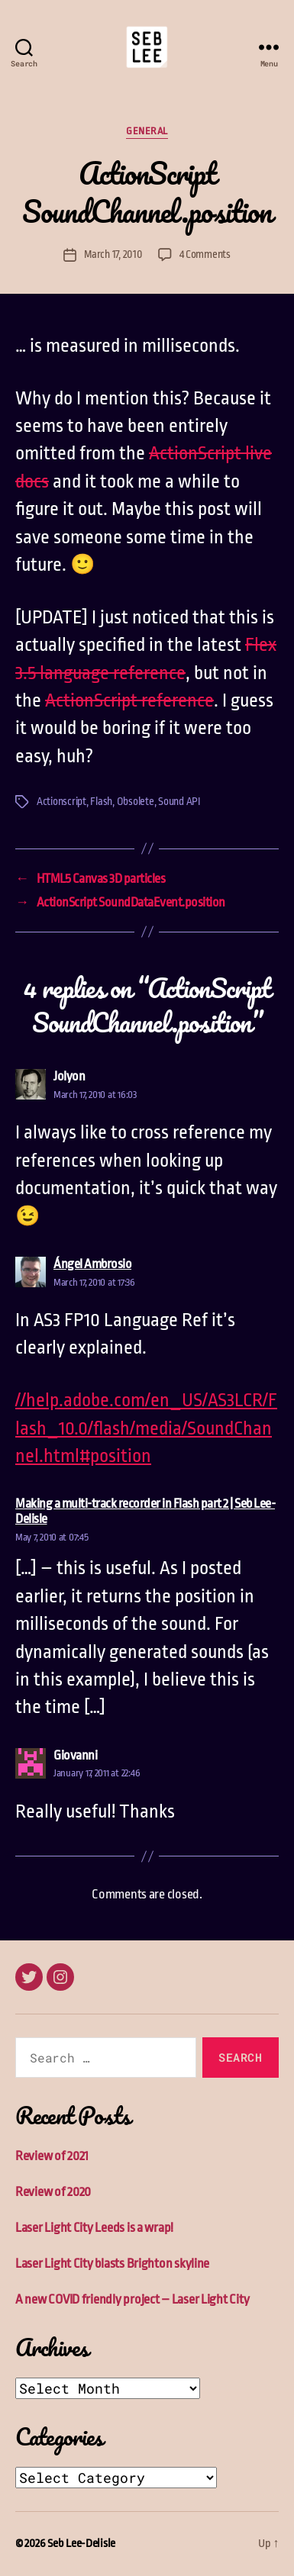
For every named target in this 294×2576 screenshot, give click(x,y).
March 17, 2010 (113, 254)
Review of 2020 (53, 2192)
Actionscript (61, 801)
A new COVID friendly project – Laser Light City (132, 2299)
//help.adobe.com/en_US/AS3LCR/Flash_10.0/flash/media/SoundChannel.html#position (146, 1428)
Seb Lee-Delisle (81, 2543)
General (147, 131)
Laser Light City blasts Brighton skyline (112, 2263)
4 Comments (205, 254)
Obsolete (135, 801)
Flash (101, 801)
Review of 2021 (52, 2156)
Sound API (179, 801)
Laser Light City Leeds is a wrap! (94, 2227)
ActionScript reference (129, 700)
